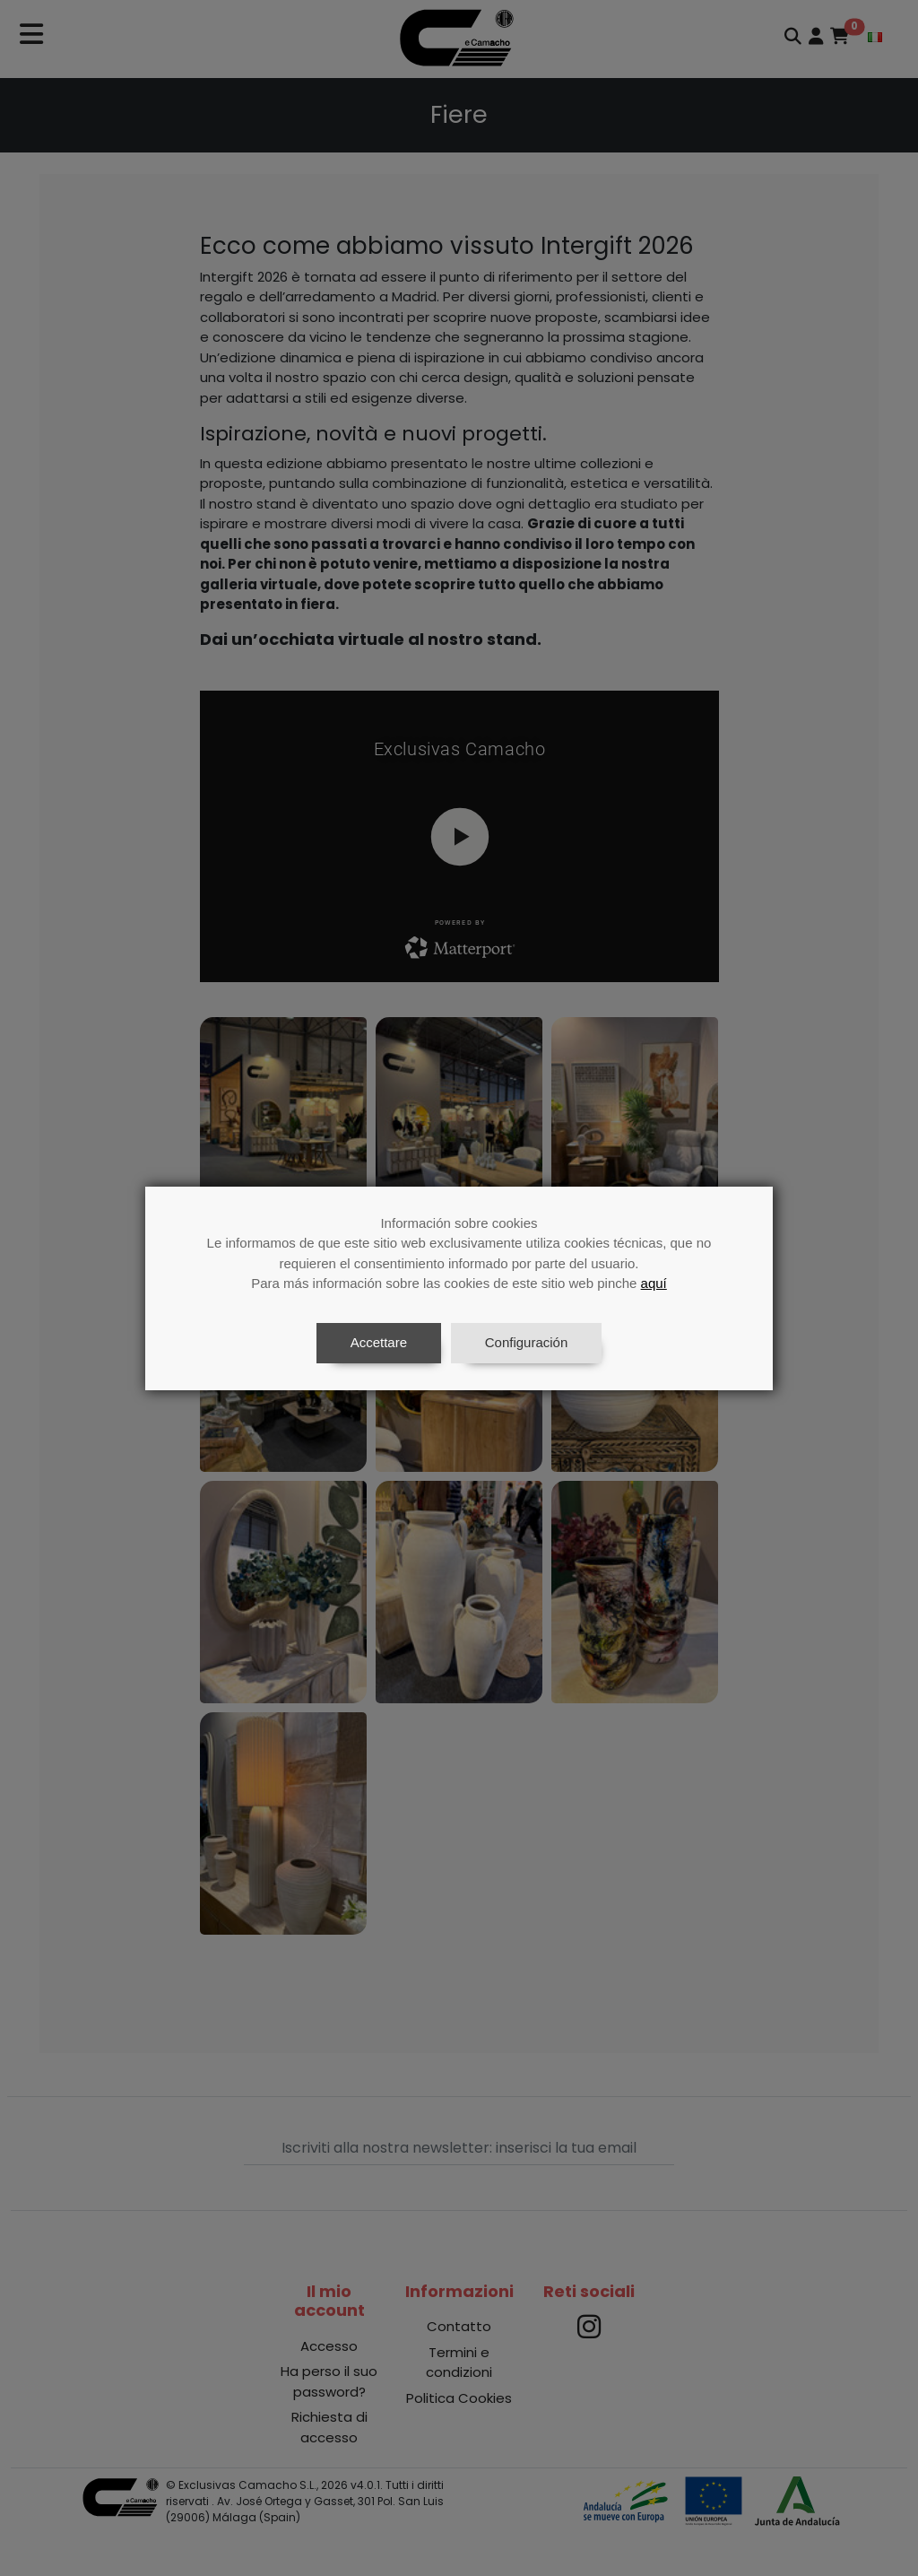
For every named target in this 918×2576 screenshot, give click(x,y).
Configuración (526, 1342)
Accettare (379, 1342)
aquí (654, 1283)
